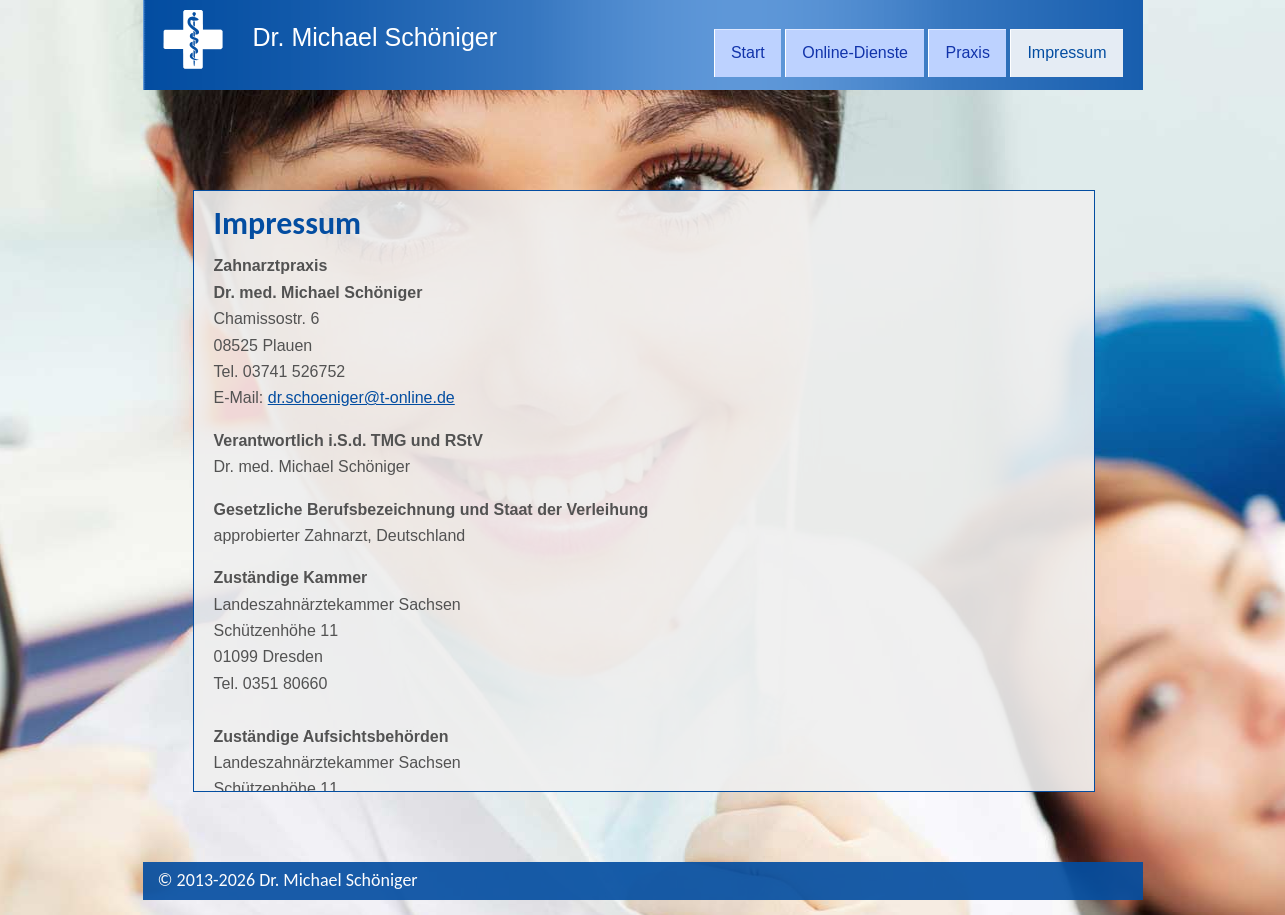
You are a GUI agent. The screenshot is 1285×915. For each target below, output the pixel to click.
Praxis (967, 52)
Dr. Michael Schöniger (375, 37)
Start (748, 52)
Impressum (1066, 52)
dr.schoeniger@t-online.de (361, 397)
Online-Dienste (855, 52)
